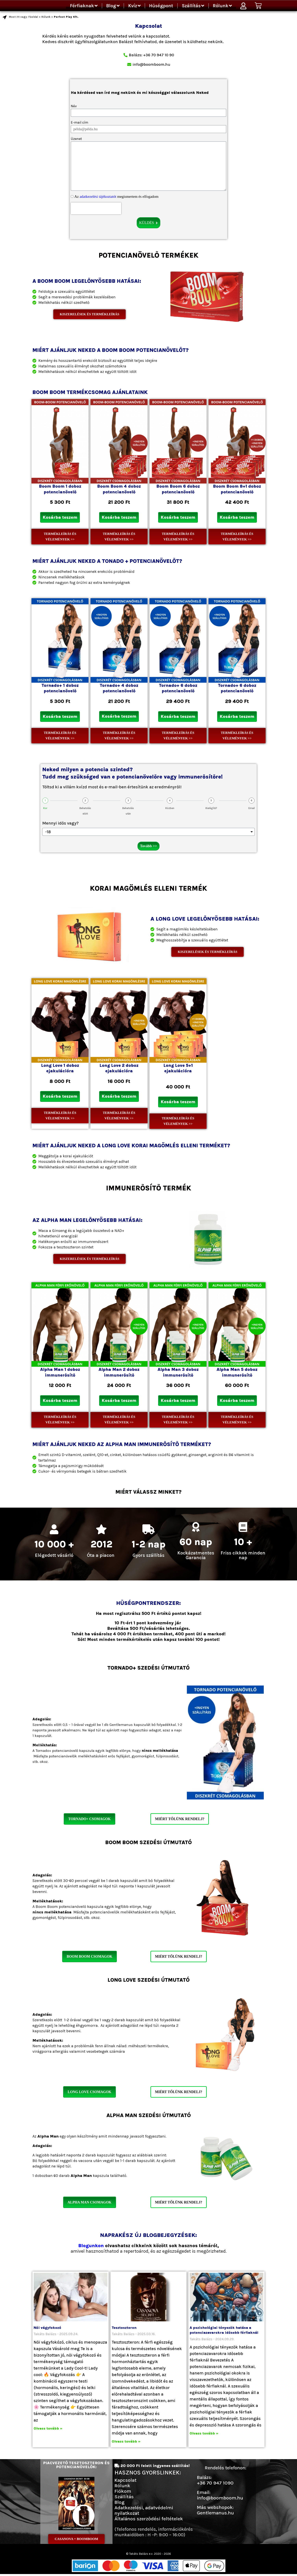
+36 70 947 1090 (215, 2484)
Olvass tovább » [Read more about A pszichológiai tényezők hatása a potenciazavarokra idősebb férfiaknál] (204, 2434)
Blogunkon (91, 2247)
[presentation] (96, 208)
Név (74, 106)
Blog (113, 5)
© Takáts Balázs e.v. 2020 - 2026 (148, 2556)
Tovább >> (148, 847)
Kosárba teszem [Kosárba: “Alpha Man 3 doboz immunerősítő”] (178, 1401)
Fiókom (122, 2493)
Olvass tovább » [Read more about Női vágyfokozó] (48, 2429)
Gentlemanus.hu (215, 2514)
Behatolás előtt (85, 811)
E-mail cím (79, 122)
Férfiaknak (84, 5)
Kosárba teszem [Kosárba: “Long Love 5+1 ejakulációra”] (178, 1102)
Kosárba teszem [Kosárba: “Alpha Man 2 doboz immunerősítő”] (119, 1401)
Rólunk (222, 5)
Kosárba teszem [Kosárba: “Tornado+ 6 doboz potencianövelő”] (178, 716)
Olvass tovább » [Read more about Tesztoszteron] (127, 2442)
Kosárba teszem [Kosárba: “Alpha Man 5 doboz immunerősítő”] (237, 1401)
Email (251, 808)
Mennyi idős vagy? (60, 824)
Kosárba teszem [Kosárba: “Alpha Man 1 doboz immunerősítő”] (60, 1401)
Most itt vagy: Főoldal (23, 16)
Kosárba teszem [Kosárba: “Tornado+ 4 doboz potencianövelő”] (119, 716)
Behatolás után (128, 811)
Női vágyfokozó (48, 2328)
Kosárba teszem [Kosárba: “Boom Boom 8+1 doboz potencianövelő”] (237, 517)
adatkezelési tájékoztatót (98, 196)
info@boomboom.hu (220, 2499)
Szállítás (193, 5)
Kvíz (134, 5)
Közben (169, 808)
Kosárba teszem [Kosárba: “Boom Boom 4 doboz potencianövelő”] (119, 517)
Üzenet (76, 139)
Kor (45, 808)
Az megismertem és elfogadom (116, 196)
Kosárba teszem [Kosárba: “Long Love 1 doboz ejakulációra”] (60, 1096)
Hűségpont (161, 5)
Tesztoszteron (125, 2328)
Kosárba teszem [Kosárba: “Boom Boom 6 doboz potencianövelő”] (178, 517)
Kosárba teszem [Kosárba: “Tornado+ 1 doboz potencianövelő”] (60, 716)
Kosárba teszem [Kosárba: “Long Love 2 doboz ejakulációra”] (119, 1096)
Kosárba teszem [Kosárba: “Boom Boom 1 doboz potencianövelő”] (60, 517)
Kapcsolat (125, 2481)
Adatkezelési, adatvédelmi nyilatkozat (143, 2512)
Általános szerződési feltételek (148, 2520)
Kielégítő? (211, 808)
